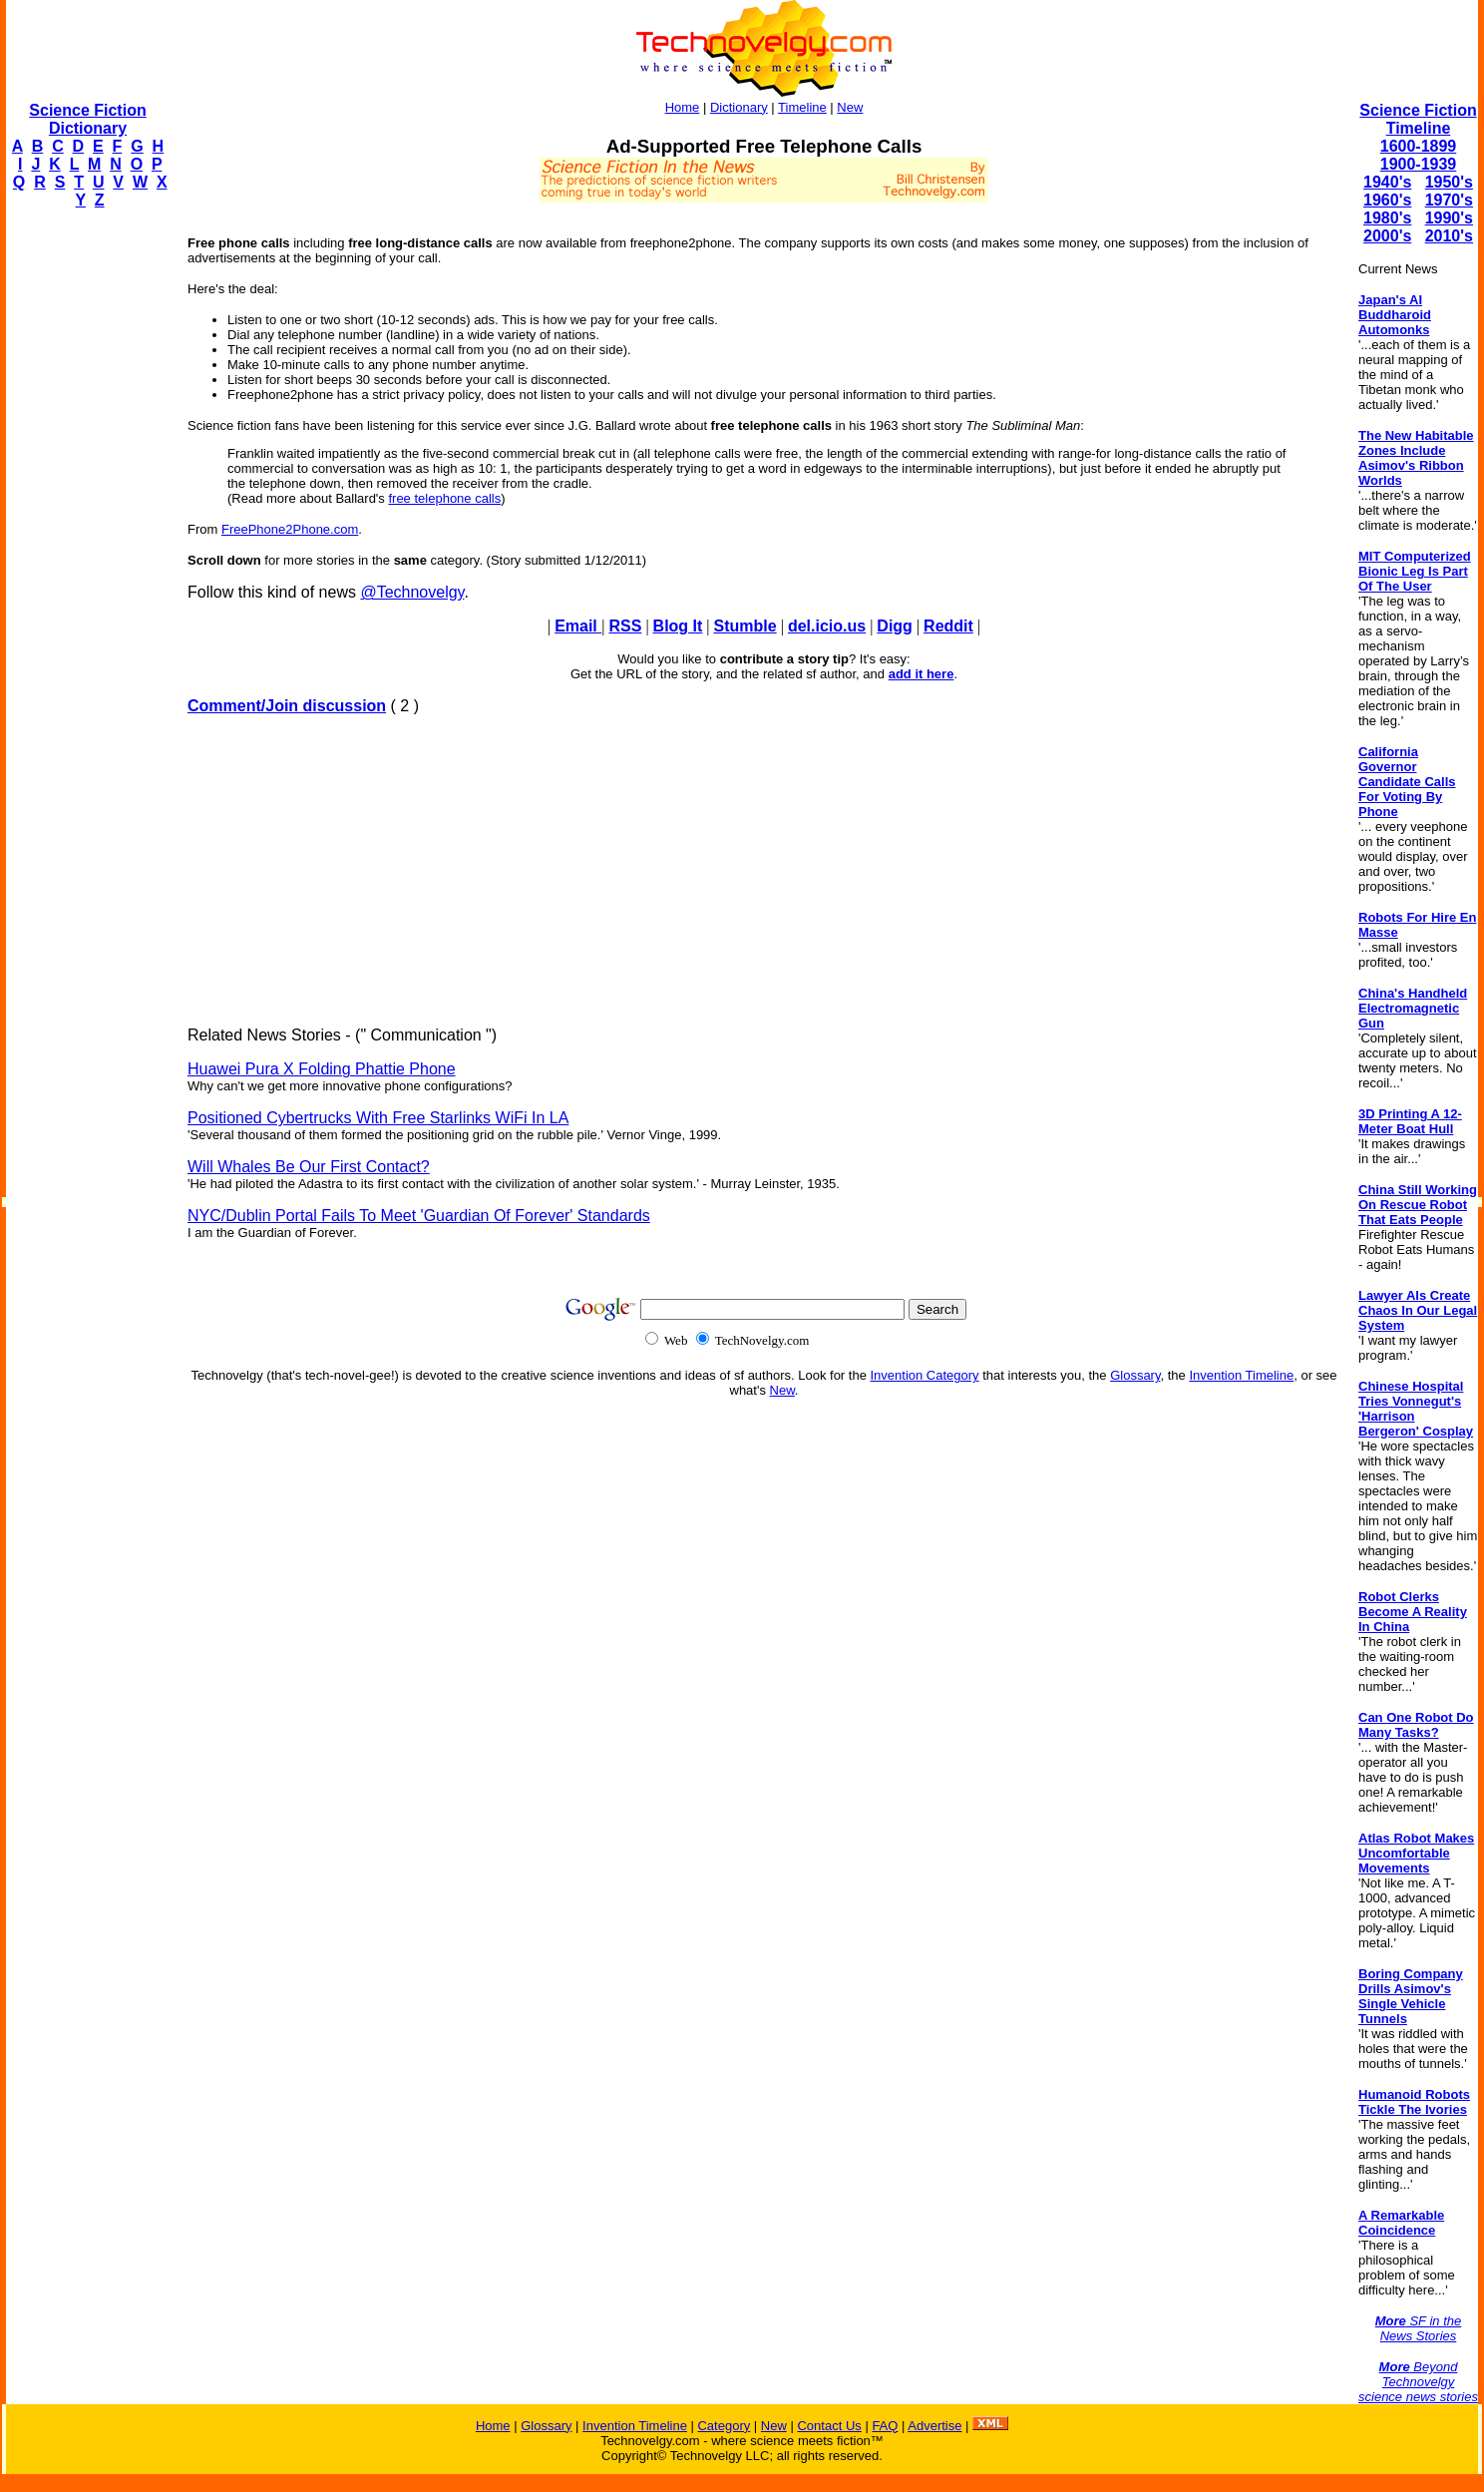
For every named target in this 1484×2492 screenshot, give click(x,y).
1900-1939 (1418, 164)
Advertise (934, 2425)
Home (682, 107)
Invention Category (925, 1375)
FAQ (885, 2425)
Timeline (802, 107)
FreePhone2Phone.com (289, 529)
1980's (1387, 217)
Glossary (1135, 1375)
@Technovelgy (412, 592)
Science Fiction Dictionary (87, 119)
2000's (1387, 235)
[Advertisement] (86, 524)
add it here (921, 673)
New (850, 107)
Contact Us (829, 2425)
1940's (1387, 182)
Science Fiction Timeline (1417, 119)
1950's (1449, 182)
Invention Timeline (1241, 1375)
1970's (1449, 200)
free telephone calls (444, 498)
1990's (1449, 217)
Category (723, 2425)
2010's (1449, 235)
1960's (1387, 200)
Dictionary (739, 107)
